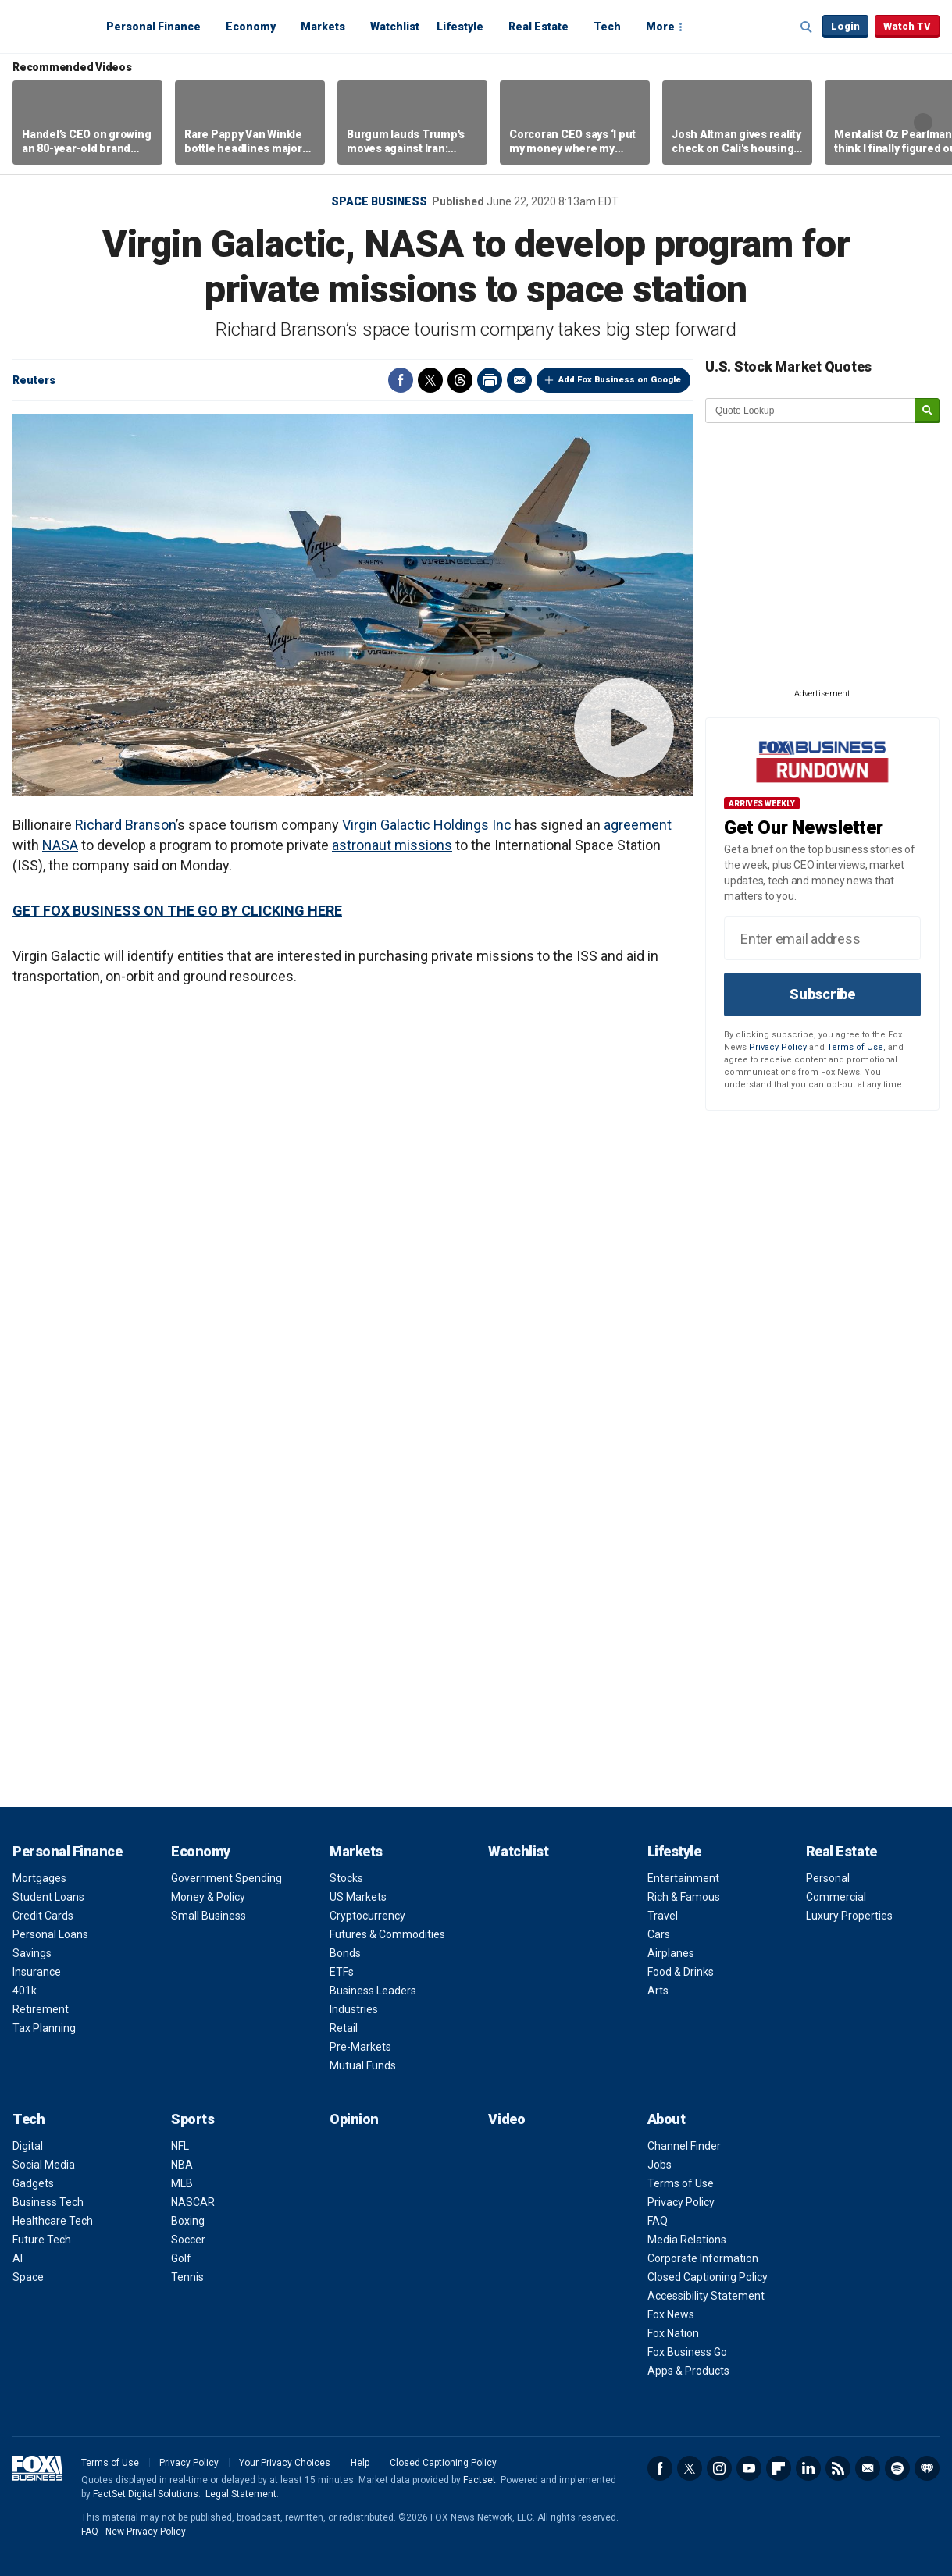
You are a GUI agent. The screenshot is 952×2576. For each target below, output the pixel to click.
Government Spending (226, 1878)
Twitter (430, 380)
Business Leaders (373, 1990)
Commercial (836, 1897)
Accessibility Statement (706, 2296)
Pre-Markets (360, 2047)
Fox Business (49, 25)
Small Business (208, 1915)
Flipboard (778, 2468)
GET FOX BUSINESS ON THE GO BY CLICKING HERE (177, 910)
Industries (354, 2009)
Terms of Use (855, 1047)
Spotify (897, 2468)
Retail (344, 2028)
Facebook (400, 380)
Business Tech (48, 2202)
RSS (837, 2468)
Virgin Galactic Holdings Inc (427, 825)
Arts (658, 1990)
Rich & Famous (683, 1897)
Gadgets (33, 2183)
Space (28, 2277)
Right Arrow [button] (923, 122)
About (666, 2119)
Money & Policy (208, 1897)
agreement (638, 825)
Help (360, 2462)
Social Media (43, 2164)
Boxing (188, 2221)
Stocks (346, 1878)
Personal (828, 1878)
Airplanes (670, 1953)
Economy (251, 26)
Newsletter (867, 2468)
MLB (182, 2183)
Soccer (188, 2239)
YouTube (748, 2468)
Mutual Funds (363, 2065)
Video (506, 2119)
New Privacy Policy (145, 2531)
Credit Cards (42, 1915)
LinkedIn (808, 2468)
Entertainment (683, 1878)
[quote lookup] (810, 410)
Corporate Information (702, 2258)
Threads (459, 380)
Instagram (719, 2468)
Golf (181, 2258)
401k (24, 1990)
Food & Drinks (680, 1972)
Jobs (659, 2164)
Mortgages (39, 1878)
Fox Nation (673, 2333)
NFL (180, 2146)
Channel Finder (684, 2146)
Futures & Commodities (387, 1934)
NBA (182, 2164)
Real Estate (538, 26)
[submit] (927, 411)
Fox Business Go (687, 2352)
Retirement (40, 2009)
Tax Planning (44, 2028)
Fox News (670, 2314)
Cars (658, 1934)
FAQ (657, 2221)
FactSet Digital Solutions (145, 2494)
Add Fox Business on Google (619, 380)
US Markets (358, 1897)
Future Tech (41, 2239)
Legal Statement (240, 2494)
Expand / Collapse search (806, 27)
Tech (607, 26)
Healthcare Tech (52, 2221)
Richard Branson (125, 825)
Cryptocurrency (367, 1915)
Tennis (187, 2277)
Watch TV (907, 26)
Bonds (345, 1953)
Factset (479, 2480)
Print (489, 380)
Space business (379, 201)
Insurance (36, 1972)
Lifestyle (460, 26)
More (660, 26)
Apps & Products (688, 2370)
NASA (60, 845)
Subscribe (822, 994)
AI (17, 2258)
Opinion (354, 2119)
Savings (32, 1953)
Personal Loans (50, 1934)
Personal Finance (153, 26)
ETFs (342, 1972)
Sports (192, 2119)
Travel (662, 1915)
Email (519, 380)
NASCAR (193, 2202)
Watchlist (394, 26)
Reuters (33, 380)
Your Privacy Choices (284, 2462)
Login (845, 26)
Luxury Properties (849, 1915)
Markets (323, 26)
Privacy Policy (778, 1047)
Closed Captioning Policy (707, 2277)
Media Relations (686, 2239)
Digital (27, 2146)
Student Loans (48, 1897)
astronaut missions (392, 845)
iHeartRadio (927, 2468)
